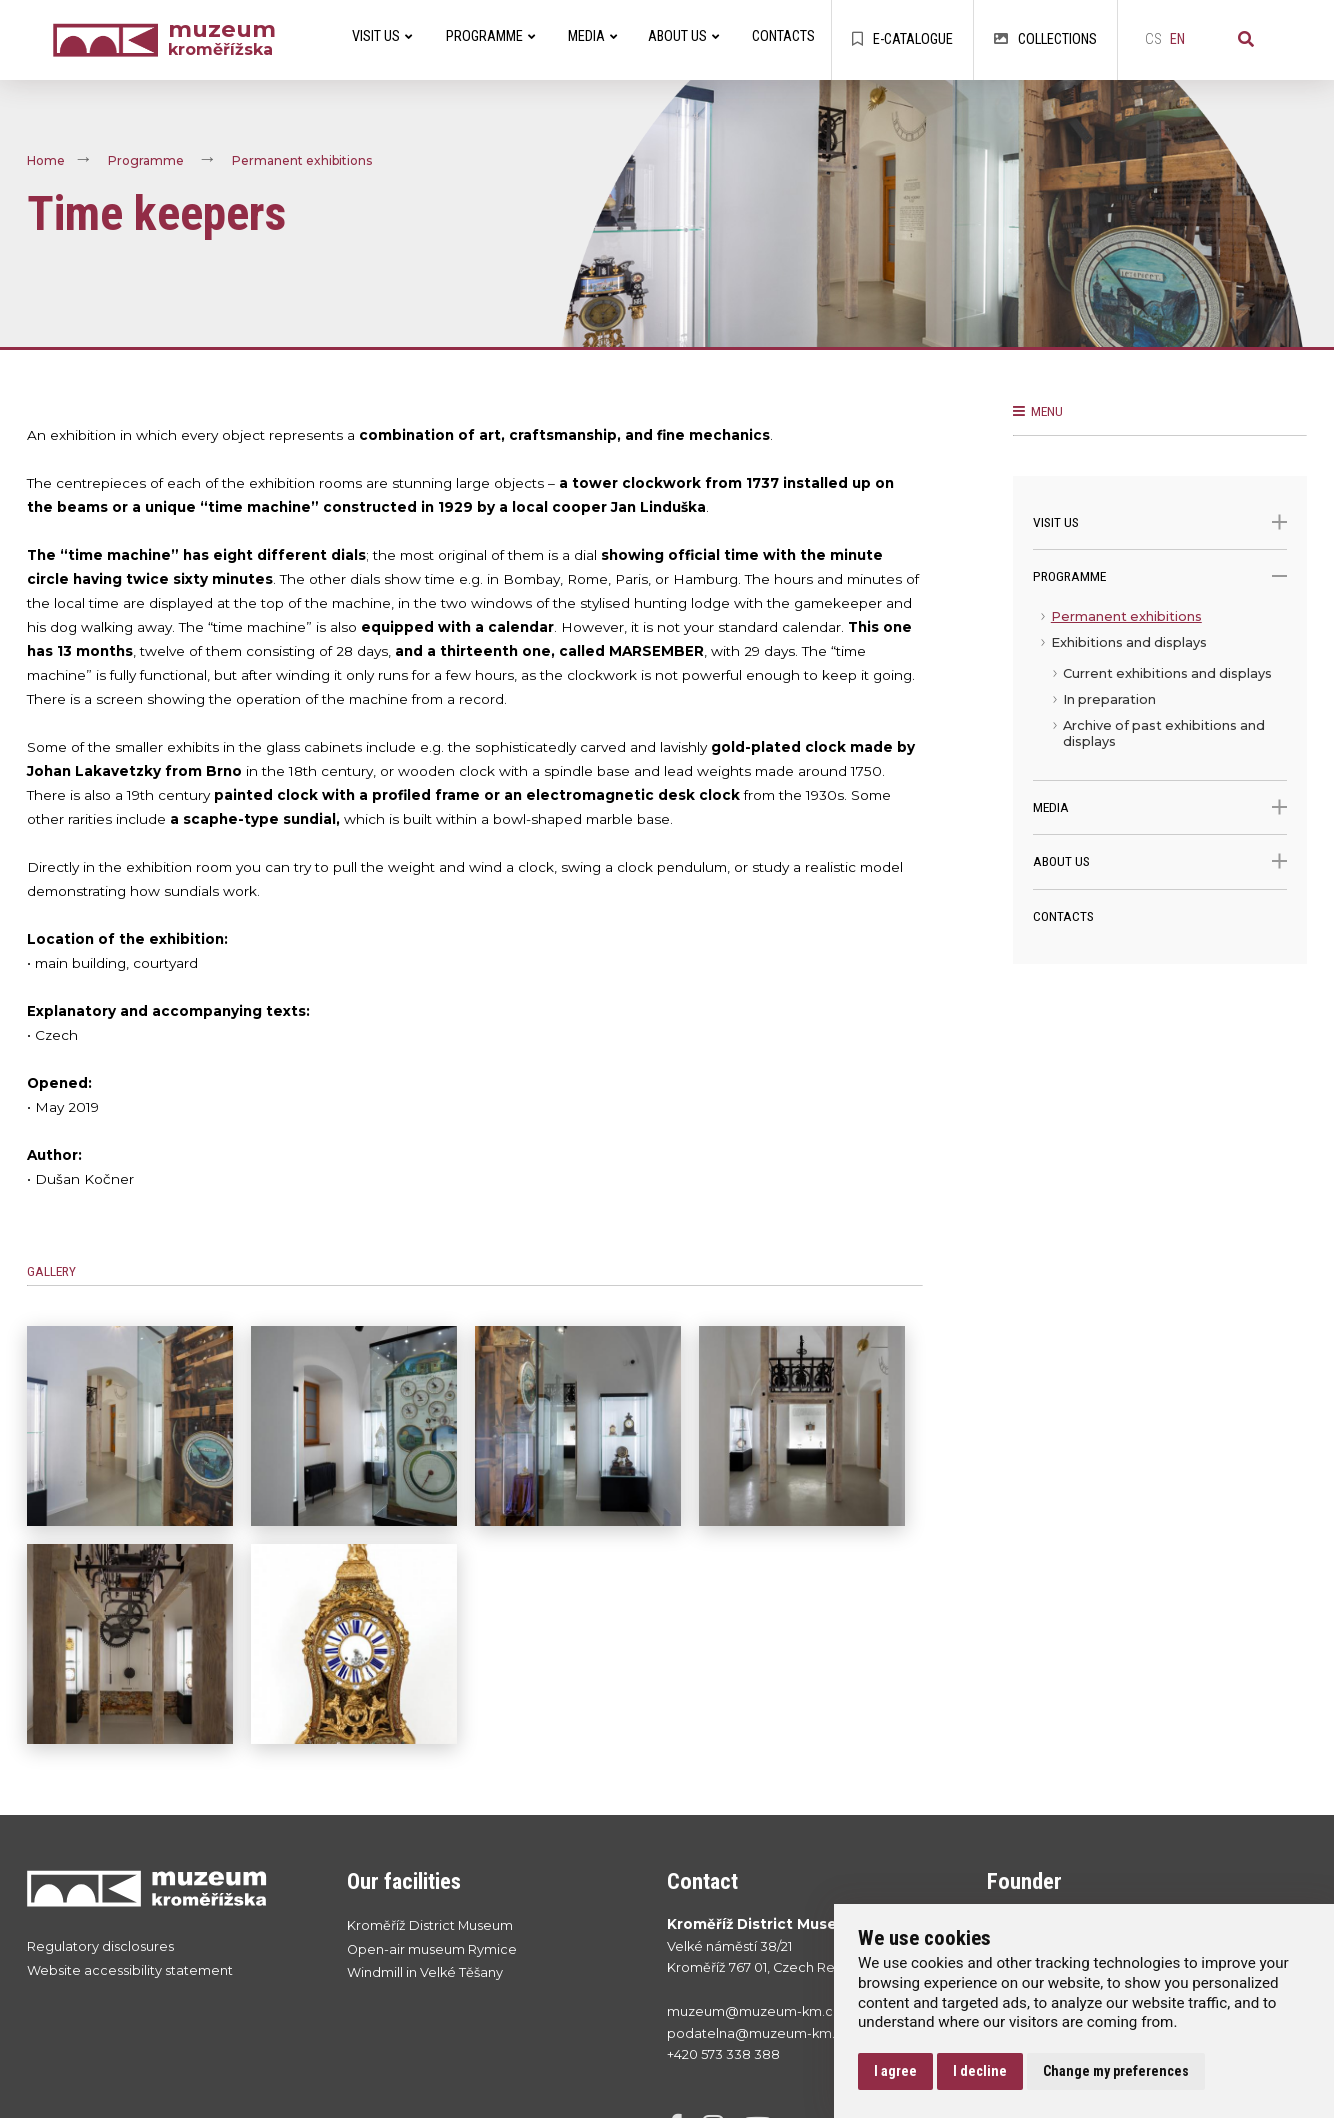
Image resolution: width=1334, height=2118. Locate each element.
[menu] (1160, 692)
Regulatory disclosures (100, 1946)
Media (1160, 807)
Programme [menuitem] (490, 36)
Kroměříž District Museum (430, 1925)
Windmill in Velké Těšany (425, 1972)
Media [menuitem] (592, 36)
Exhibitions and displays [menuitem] (1129, 642)
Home (46, 161)
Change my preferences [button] (1116, 2071)
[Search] (1246, 40)
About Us (1160, 861)
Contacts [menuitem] (783, 36)
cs (1153, 39)
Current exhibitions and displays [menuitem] (1167, 673)
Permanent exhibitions (302, 161)
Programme (146, 161)
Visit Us (1160, 522)
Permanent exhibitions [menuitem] (1126, 616)
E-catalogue (902, 39)
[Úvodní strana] (110, 40)
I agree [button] (895, 2071)
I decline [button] (980, 2071)
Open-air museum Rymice (432, 1949)
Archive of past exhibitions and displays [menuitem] (1164, 733)
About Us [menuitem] (683, 36)
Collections (1045, 39)
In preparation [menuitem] (1109, 699)
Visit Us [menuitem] (382, 36)
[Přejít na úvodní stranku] (167, 1888)
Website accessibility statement (130, 1970)
